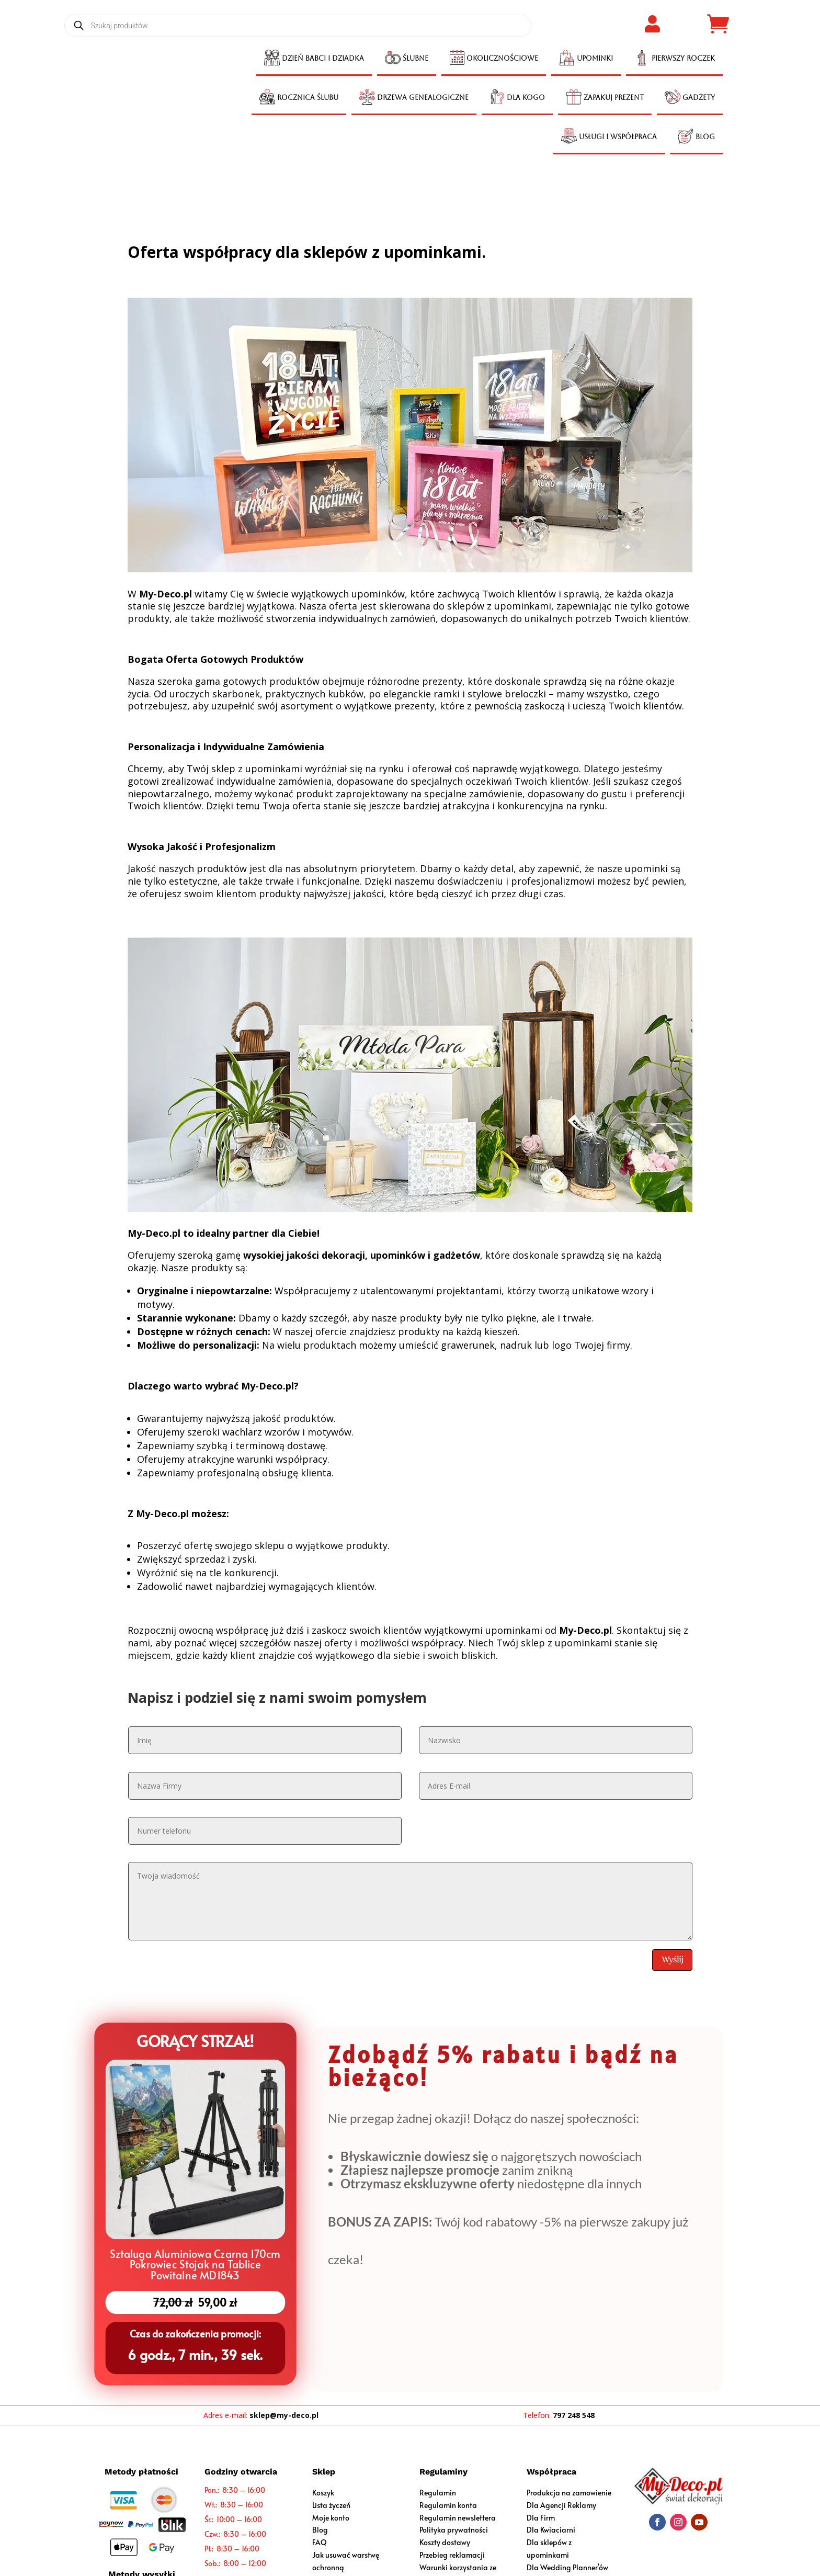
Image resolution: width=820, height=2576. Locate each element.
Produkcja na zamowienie (569, 2493)
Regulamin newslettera (457, 2518)
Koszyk (323, 2493)
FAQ (319, 2542)
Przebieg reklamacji (452, 2555)
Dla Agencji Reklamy (561, 2505)
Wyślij (672, 1959)
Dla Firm (541, 2518)
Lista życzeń (331, 2505)
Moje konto (330, 2518)
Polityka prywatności (453, 2530)
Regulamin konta (448, 2505)
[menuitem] (314, 59)
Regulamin (437, 2493)
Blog (320, 2530)
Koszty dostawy (444, 2542)
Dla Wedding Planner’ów (567, 2567)
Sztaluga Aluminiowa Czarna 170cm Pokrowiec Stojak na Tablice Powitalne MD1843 (195, 2263)
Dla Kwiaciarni (551, 2530)
